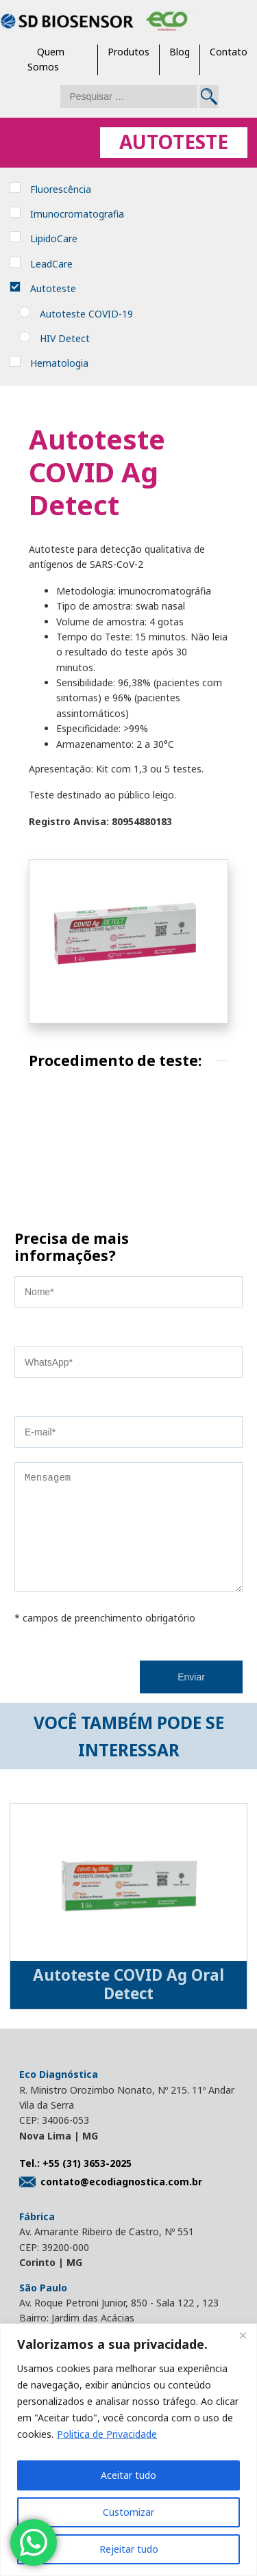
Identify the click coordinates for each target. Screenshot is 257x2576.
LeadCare (51, 263)
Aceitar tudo (128, 2475)
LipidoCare (53, 238)
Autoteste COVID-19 (86, 313)
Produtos (128, 51)
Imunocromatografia (77, 213)
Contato (228, 51)
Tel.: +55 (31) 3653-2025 (75, 2183)
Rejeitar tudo (128, 2548)
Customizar (128, 2512)
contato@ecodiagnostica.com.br (110, 2202)
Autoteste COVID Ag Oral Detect (128, 2005)
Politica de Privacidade (107, 2434)
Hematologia (59, 362)
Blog (179, 51)
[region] (128, 2450)
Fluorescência (60, 189)
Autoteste (53, 288)
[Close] (242, 2335)
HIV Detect (65, 338)
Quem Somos (45, 59)
